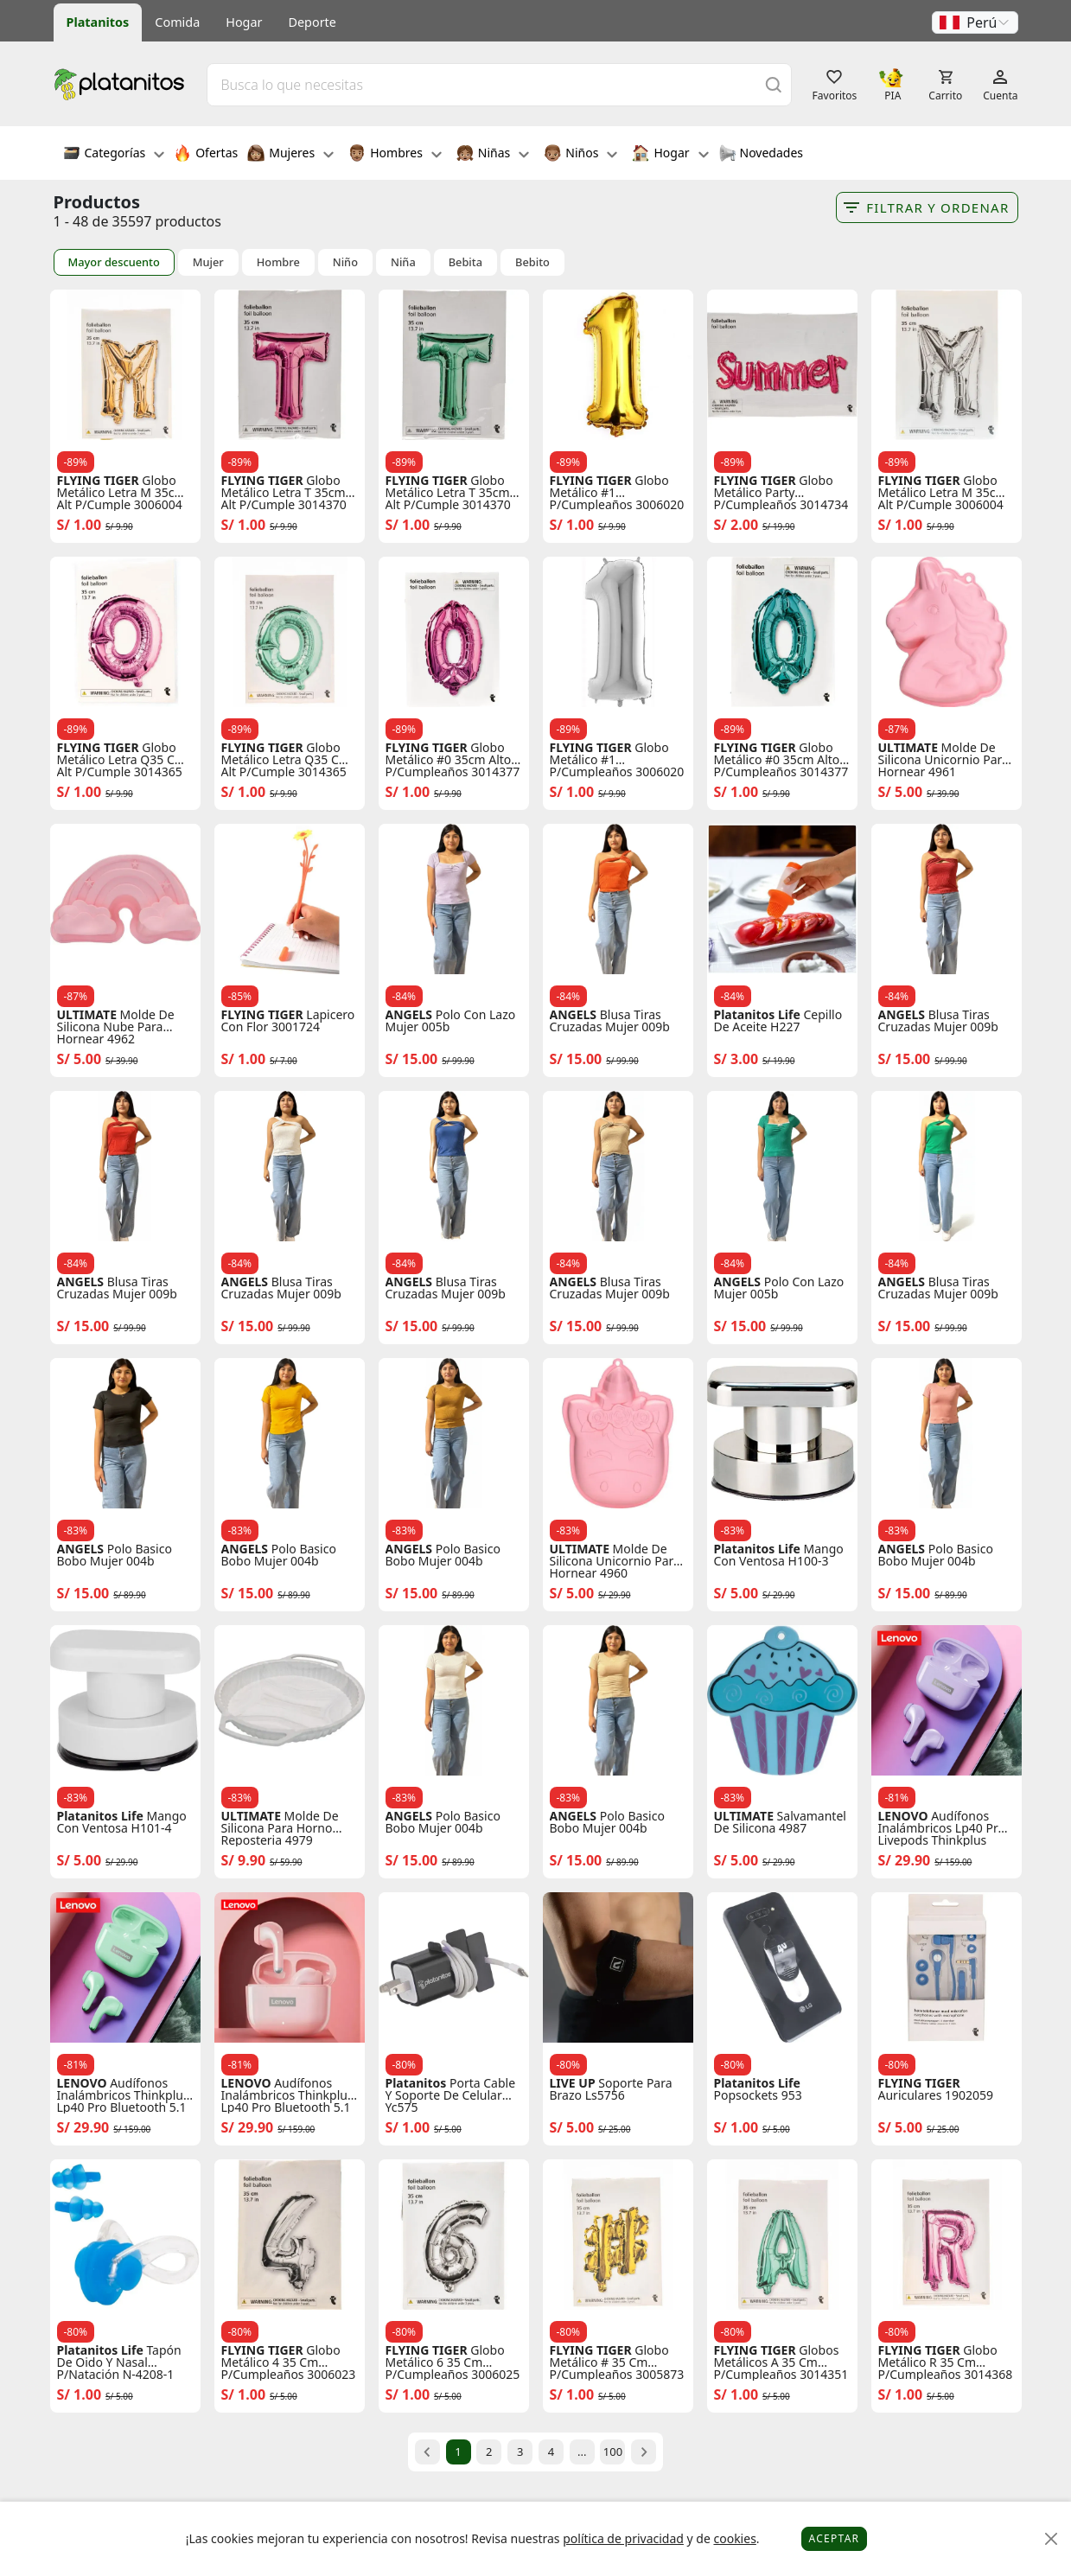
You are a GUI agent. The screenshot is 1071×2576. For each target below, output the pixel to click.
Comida (177, 22)
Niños (580, 154)
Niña (403, 262)
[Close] (1051, 2539)
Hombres (395, 154)
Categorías (114, 154)
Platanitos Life (757, 1015)
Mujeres (290, 154)
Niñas (492, 154)
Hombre (278, 262)
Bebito (532, 262)
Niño (345, 262)
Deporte (312, 22)
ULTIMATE (908, 748)
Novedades (761, 154)
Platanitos (98, 22)
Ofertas (206, 154)
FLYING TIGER (98, 481)
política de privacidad (623, 2538)
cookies (734, 2538)
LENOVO (903, 1816)
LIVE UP (573, 2083)
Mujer (208, 262)
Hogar (244, 22)
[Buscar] (773, 84)
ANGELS (409, 1015)
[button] (975, 22)
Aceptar (834, 2538)
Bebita (465, 262)
